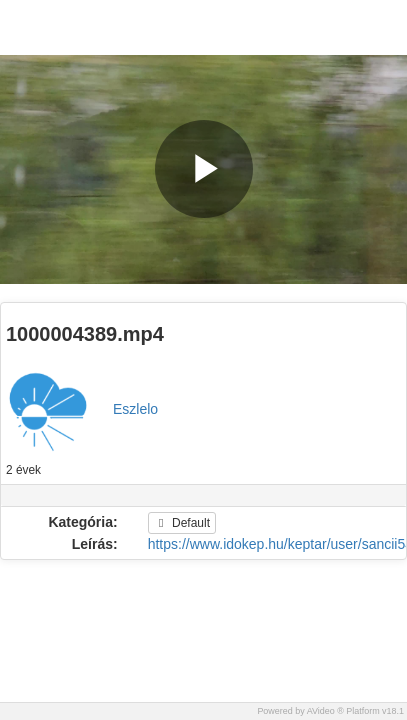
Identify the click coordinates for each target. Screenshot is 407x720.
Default (182, 523)
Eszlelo (135, 409)
